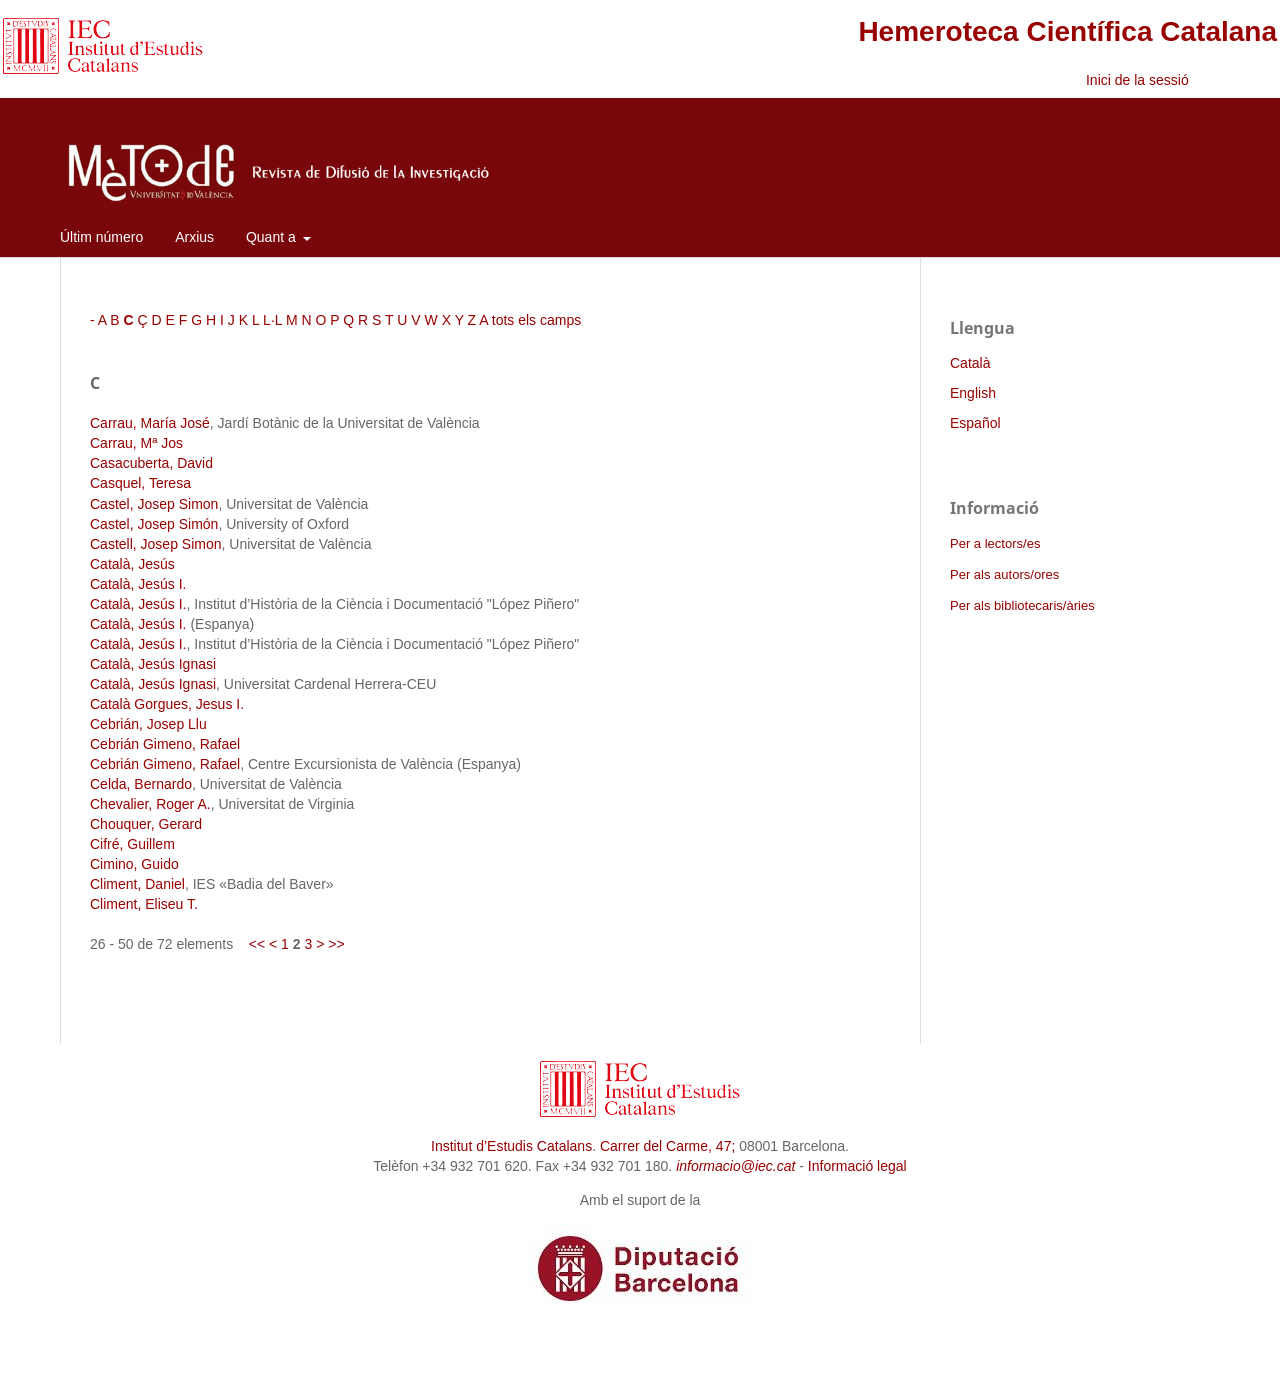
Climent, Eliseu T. (144, 904)
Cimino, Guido (134, 864)
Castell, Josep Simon (156, 544)
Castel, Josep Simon (154, 504)
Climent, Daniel (137, 884)
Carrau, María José (150, 423)
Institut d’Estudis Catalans (511, 1146)
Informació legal (857, 1166)
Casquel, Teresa (140, 483)
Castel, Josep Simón (154, 524)
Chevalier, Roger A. (150, 804)
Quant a (273, 237)
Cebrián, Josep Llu (148, 724)
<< (257, 944)
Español (975, 423)
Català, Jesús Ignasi (153, 664)
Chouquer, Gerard (146, 824)
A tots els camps (530, 320)
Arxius (194, 237)
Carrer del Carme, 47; (667, 1146)
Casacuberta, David (151, 463)
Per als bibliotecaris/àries (1022, 605)
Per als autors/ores (1004, 574)
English (973, 393)
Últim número (101, 237)
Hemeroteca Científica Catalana (1067, 31)
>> (336, 944)
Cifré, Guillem (132, 844)
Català (970, 363)
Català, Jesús (132, 564)
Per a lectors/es (995, 543)
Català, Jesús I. (138, 584)
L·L (272, 320)
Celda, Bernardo (141, 784)
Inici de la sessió (1137, 80)
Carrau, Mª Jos (136, 443)
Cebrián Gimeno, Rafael (165, 744)
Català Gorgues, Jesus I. (167, 704)
